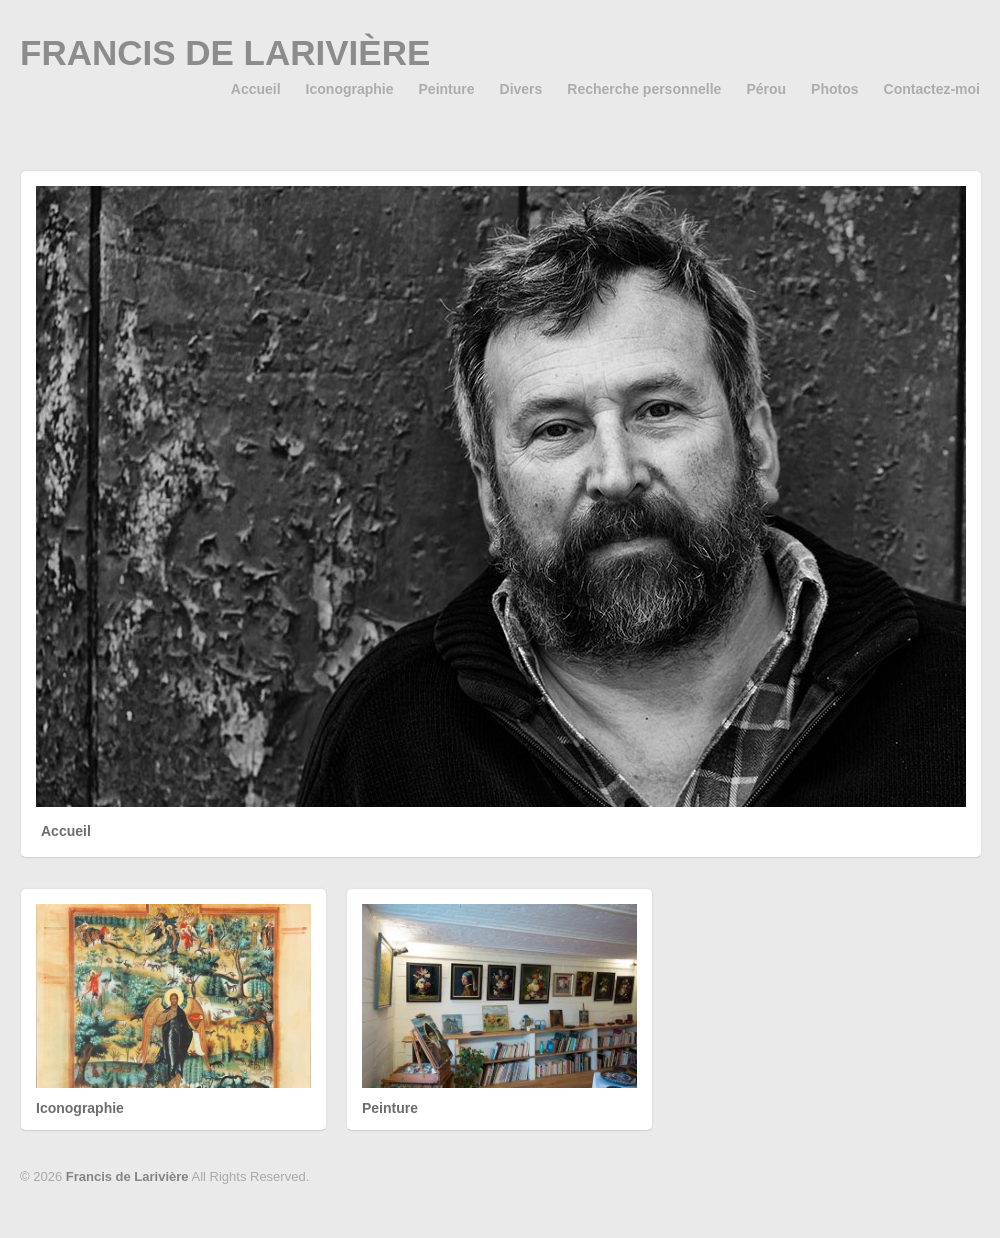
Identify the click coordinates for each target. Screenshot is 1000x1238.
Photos (834, 89)
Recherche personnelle (644, 89)
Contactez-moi (932, 89)
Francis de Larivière (225, 52)
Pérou (766, 89)
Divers (521, 89)
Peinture (447, 89)
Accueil (256, 89)
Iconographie (350, 89)
